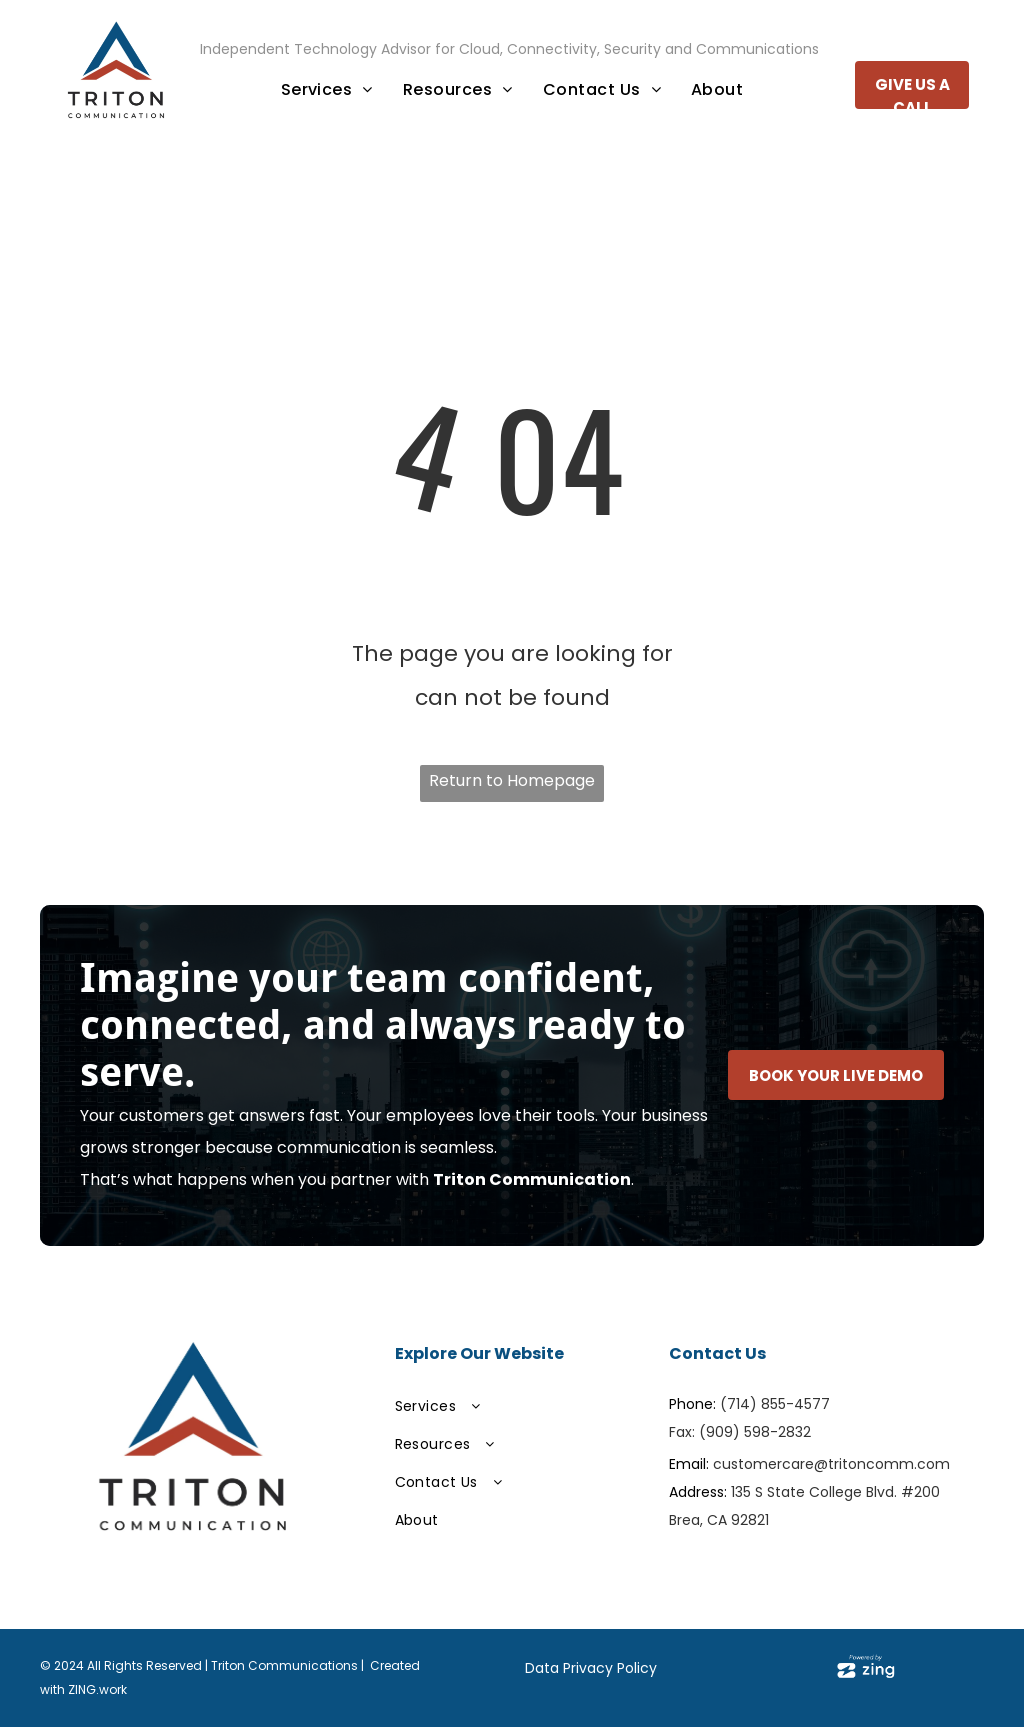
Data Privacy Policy (591, 1668)
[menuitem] (327, 90)
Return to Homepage (512, 780)
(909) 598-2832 (755, 1432)
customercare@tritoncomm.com (831, 1464)
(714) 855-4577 (775, 1404)
